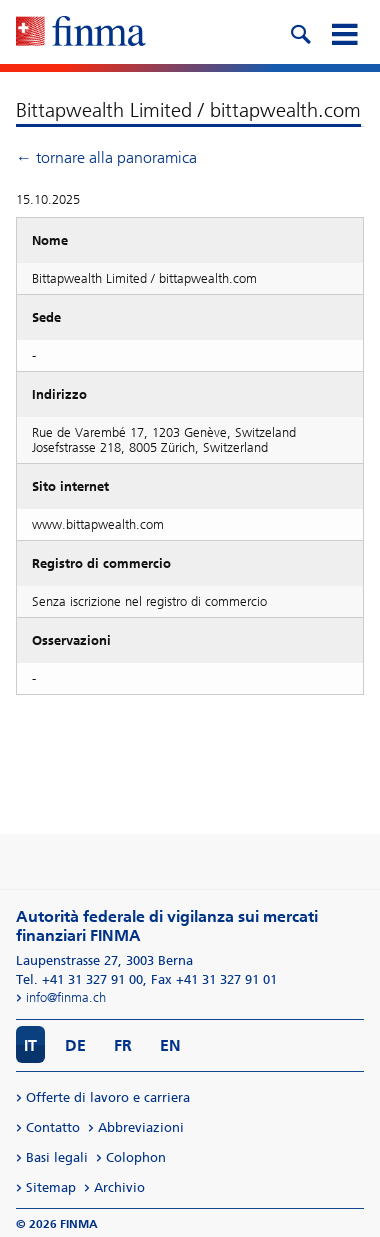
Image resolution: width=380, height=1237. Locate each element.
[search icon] (300, 32)
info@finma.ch (66, 997)
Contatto (53, 1127)
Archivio (119, 1187)
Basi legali (57, 1157)
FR (123, 1045)
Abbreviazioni (141, 1127)
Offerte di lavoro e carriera (108, 1097)
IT (30, 1045)
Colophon (136, 1157)
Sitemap (51, 1187)
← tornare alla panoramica (106, 157)
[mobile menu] (344, 32)
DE (75, 1045)
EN (170, 1045)
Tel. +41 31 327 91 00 (79, 979)
